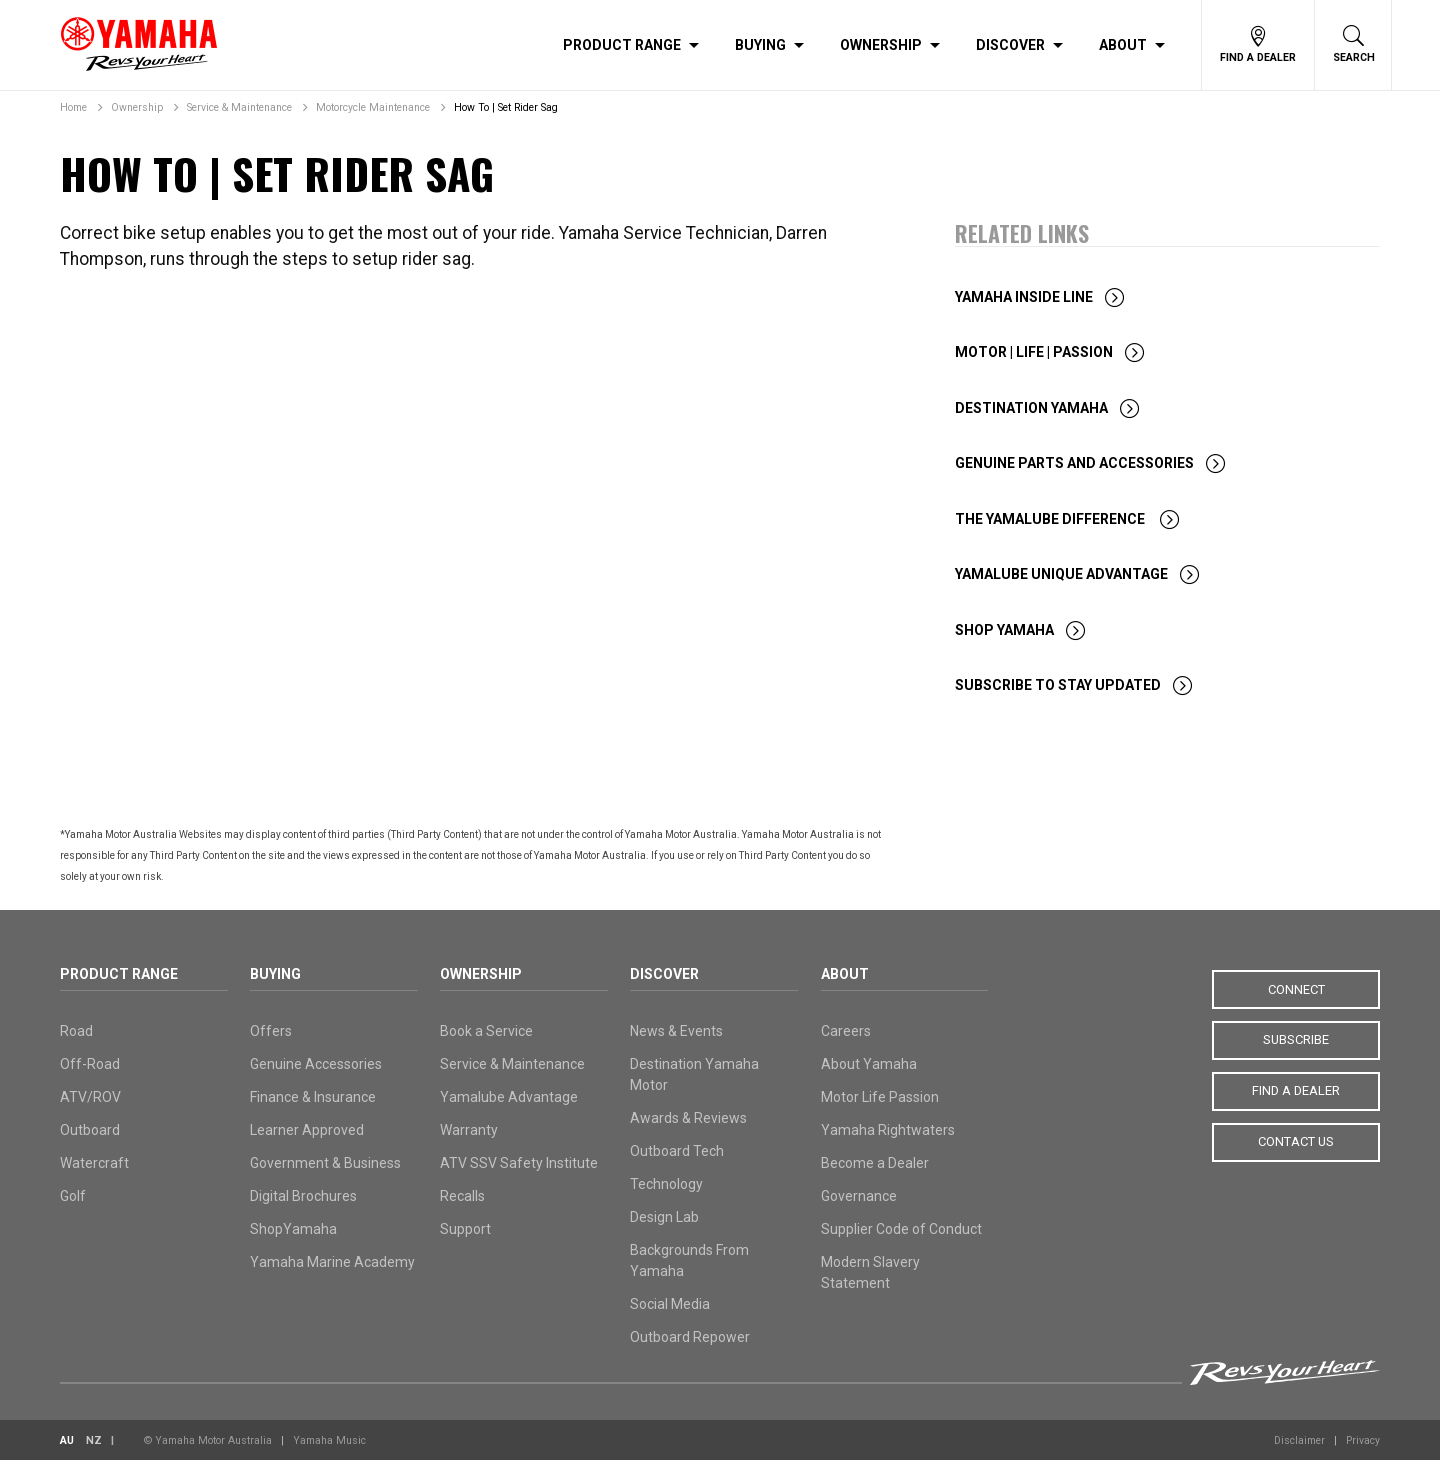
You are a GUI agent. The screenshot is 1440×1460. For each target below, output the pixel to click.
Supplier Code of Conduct (901, 1229)
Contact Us (1296, 1135)
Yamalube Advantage (509, 1097)
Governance (859, 1196)
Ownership (881, 45)
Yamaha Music (329, 1440)
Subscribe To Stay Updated (1058, 685)
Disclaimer (1299, 1440)
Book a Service (486, 1031)
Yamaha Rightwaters (888, 1130)
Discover (1010, 45)
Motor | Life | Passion (1034, 352)
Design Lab (664, 1217)
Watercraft (94, 1163)
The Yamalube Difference (1051, 519)
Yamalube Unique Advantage (1061, 574)
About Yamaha (869, 1064)
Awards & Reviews (688, 1118)
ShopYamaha (293, 1229)
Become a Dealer (875, 1163)
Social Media (670, 1304)
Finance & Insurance (313, 1097)
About (1123, 45)
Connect (1296, 988)
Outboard (90, 1130)
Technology (666, 1184)
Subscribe (1296, 1037)
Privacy (1363, 1440)
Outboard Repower (690, 1337)
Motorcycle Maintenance (373, 107)
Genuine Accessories (316, 1064)
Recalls (462, 1196)
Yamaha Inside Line (1024, 297)
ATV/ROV (90, 1097)
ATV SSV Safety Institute (519, 1163)
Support (465, 1229)
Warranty (469, 1130)
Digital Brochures (303, 1196)
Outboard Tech (677, 1151)
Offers (271, 1031)
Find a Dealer (1296, 1086)
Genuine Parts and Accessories (1074, 463)
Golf (73, 1196)
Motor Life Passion (880, 1097)
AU (67, 1440)
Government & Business (325, 1163)
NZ (94, 1440)
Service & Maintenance (239, 107)
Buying (760, 45)
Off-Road (90, 1064)
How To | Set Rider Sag (506, 107)
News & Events (676, 1031)
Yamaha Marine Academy (332, 1262)
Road (76, 1031)
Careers (846, 1031)
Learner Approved (307, 1130)
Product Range (622, 45)
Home (73, 107)
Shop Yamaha (1004, 630)
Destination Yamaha (1031, 408)
